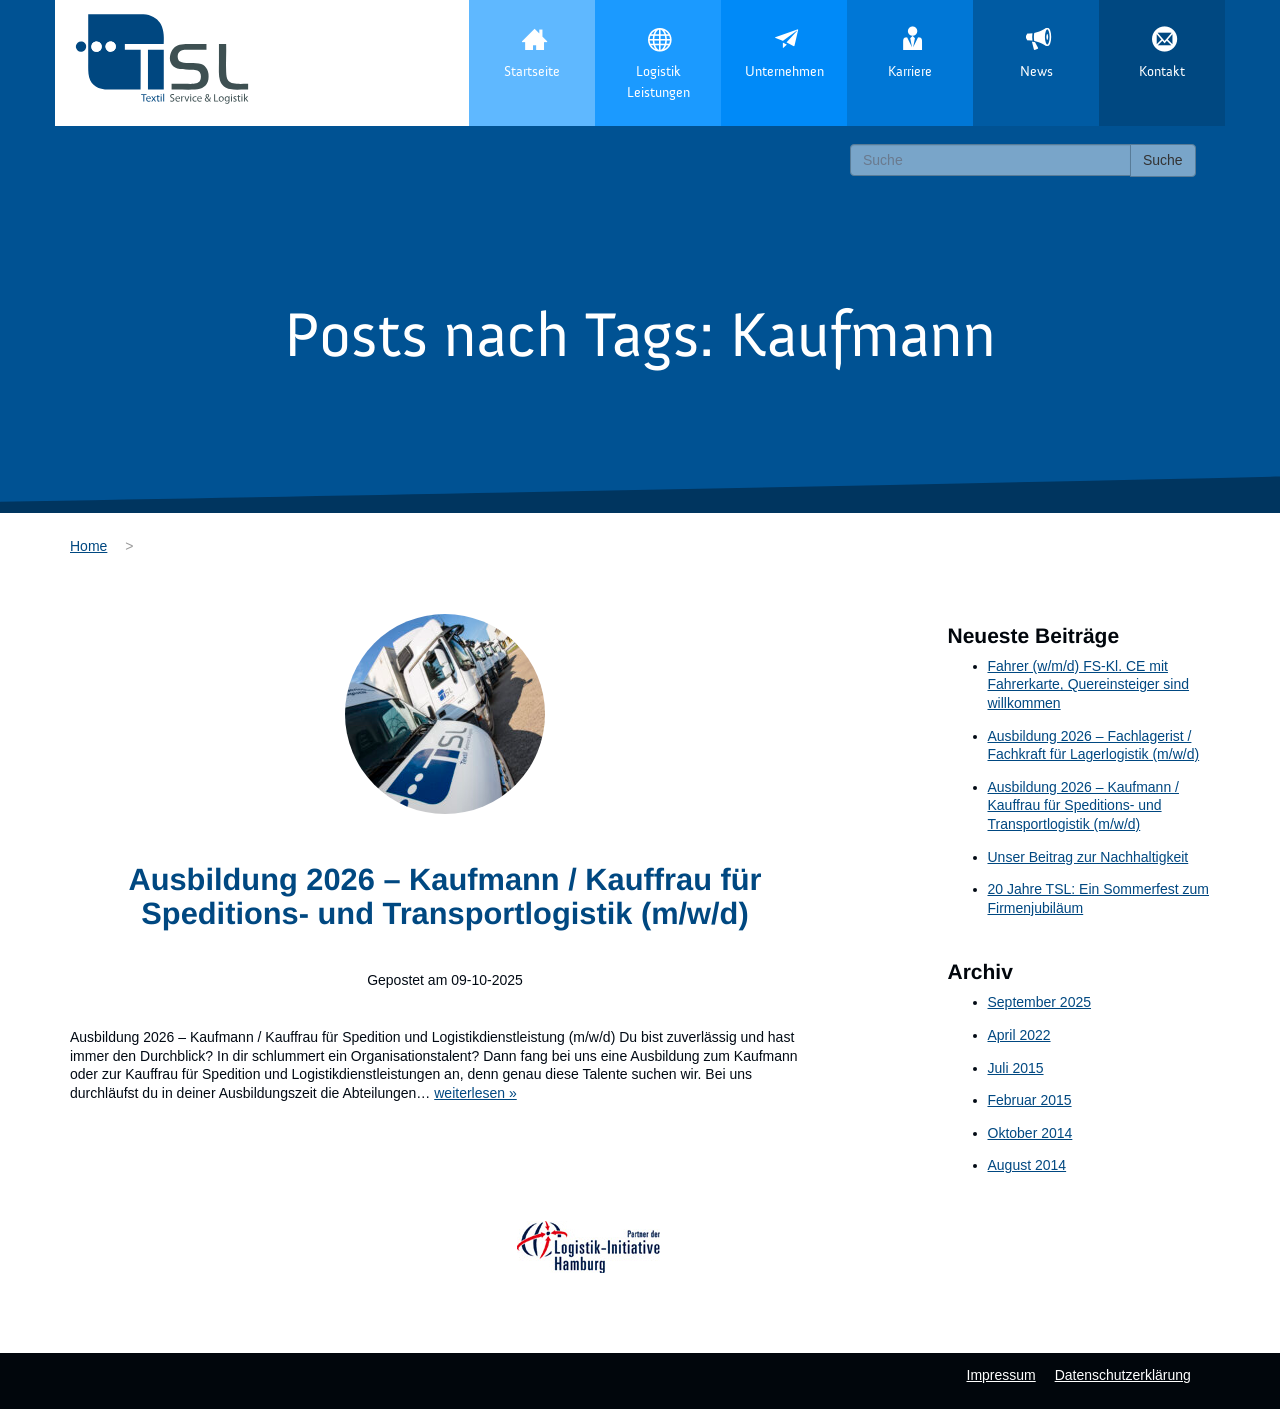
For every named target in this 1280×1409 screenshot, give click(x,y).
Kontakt (1162, 72)
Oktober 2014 (1030, 1133)
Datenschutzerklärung (1123, 1375)
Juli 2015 (1016, 1068)
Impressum (1001, 1375)
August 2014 (1027, 1165)
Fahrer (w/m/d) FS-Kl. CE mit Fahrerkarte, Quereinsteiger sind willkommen (1089, 684)
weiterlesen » (475, 1093)
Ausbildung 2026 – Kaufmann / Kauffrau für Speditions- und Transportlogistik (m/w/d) (444, 896)
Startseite (532, 72)
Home (88, 546)
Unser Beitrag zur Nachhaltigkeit (1088, 857)
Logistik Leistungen (658, 82)
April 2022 (1019, 1035)
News (1036, 72)
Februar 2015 (1030, 1100)
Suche (1163, 160)
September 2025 (1040, 1002)
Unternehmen (784, 72)
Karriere (910, 72)
